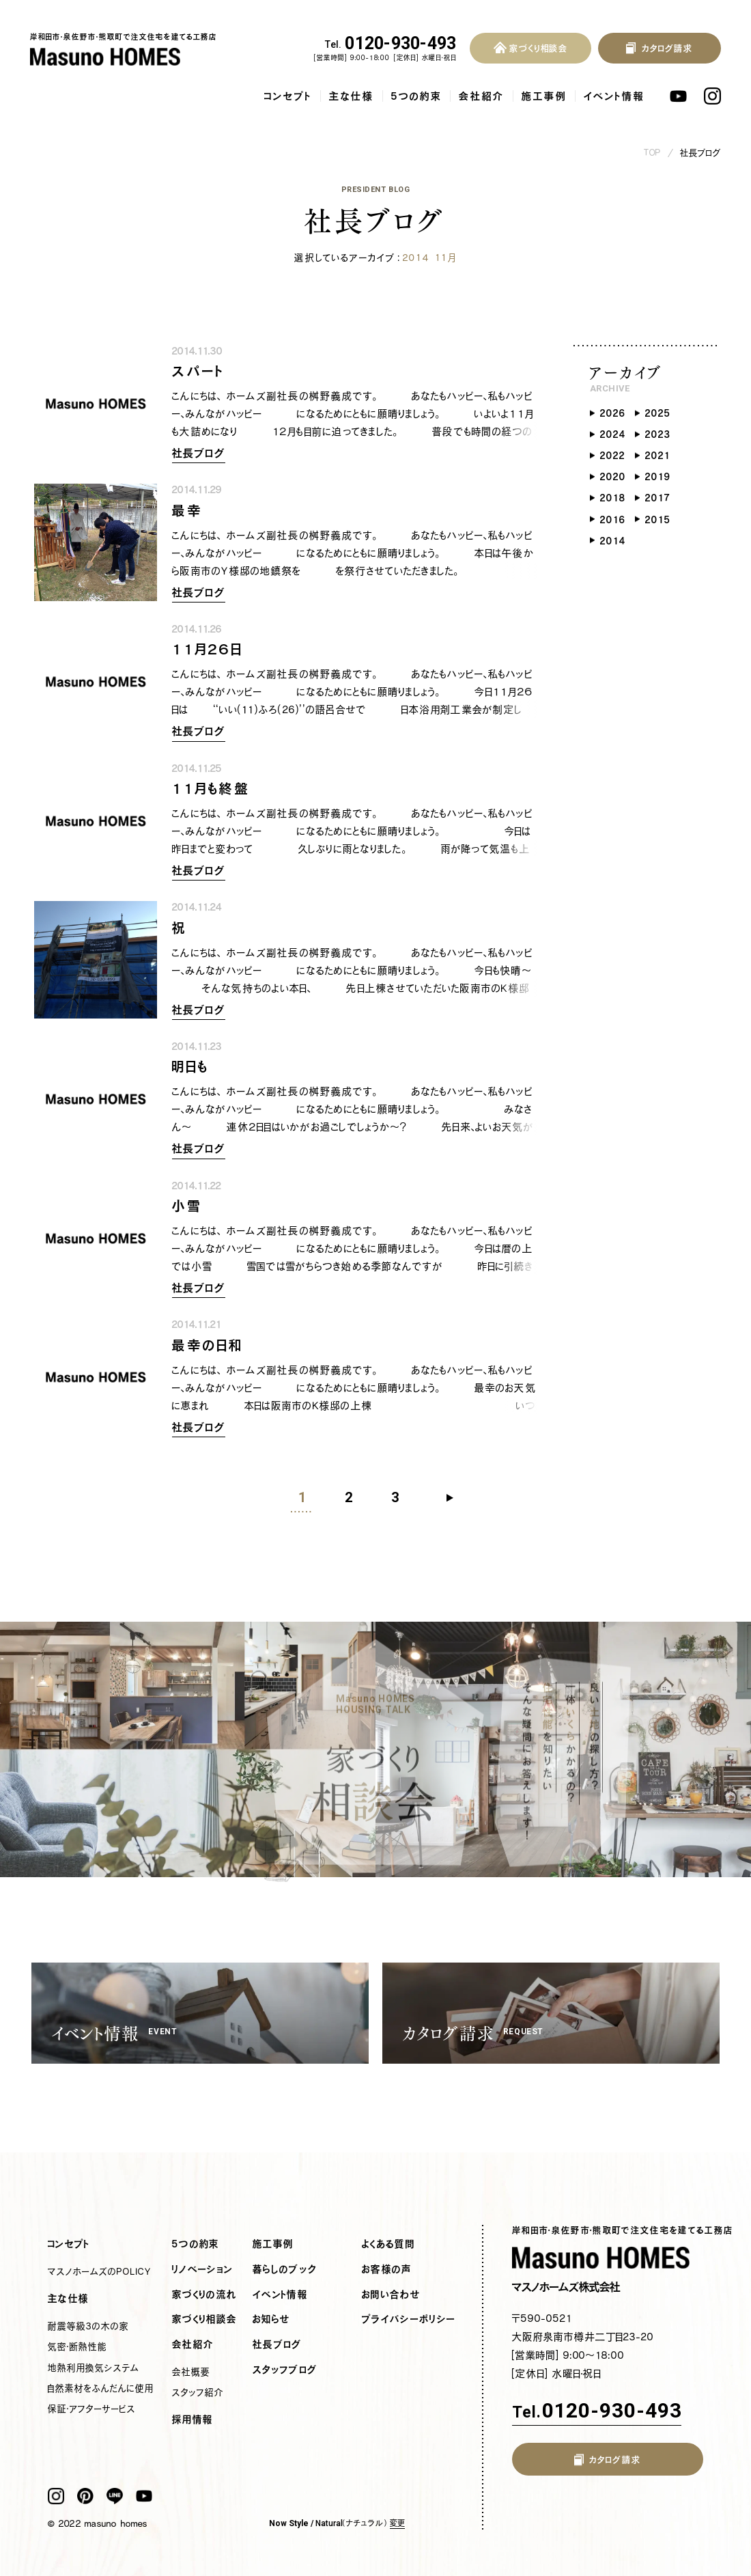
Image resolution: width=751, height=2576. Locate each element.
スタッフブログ (285, 2369)
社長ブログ (701, 153)
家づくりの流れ (204, 2294)
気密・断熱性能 (77, 2346)
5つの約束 (416, 96)
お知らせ (271, 2319)
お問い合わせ (391, 2294)
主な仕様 (351, 96)
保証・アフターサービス (92, 2408)
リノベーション (202, 2269)
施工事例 (544, 96)
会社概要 (191, 2371)
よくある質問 (388, 2244)
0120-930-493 (390, 43)
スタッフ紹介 (198, 2392)
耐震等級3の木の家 (88, 2326)
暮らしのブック (285, 2269)
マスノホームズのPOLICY (100, 2271)
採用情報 (192, 2419)
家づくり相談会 (204, 2319)
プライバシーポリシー (408, 2319)
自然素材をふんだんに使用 (101, 2388)
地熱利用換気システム (93, 2367)
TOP (653, 153)
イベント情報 (614, 96)
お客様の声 (387, 2269)
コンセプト (288, 96)
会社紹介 (482, 96)
